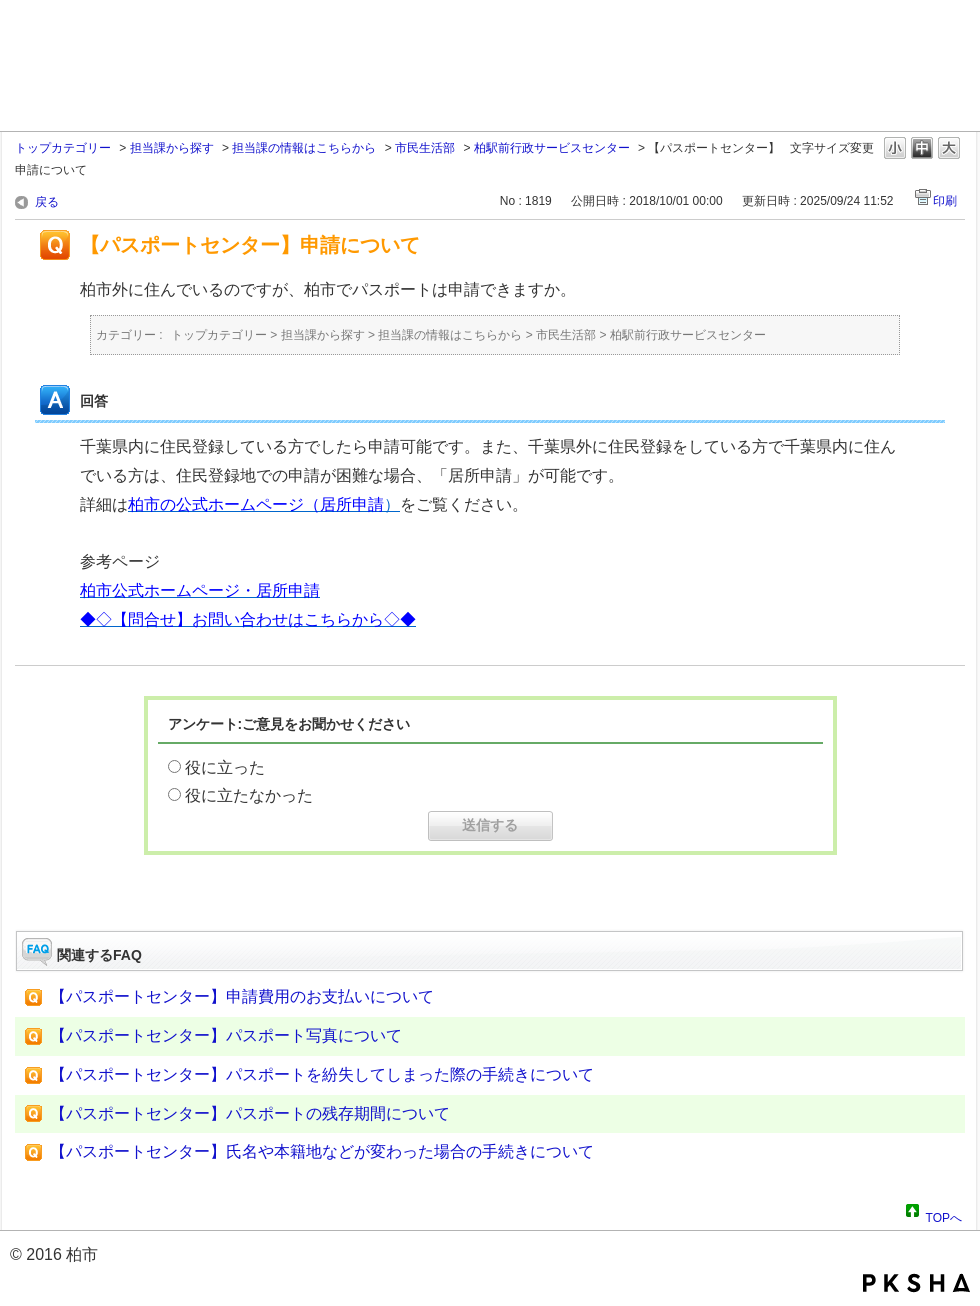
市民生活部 (425, 148)
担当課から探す (172, 148)
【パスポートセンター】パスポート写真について (226, 1035)
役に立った (225, 767)
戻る (47, 202)
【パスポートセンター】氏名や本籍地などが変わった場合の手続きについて (322, 1151)
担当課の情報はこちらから (304, 148)
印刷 (945, 201)
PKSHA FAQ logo (916, 1283)
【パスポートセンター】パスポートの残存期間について (250, 1113)
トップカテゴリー (63, 148)
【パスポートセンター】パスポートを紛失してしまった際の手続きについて (322, 1074)
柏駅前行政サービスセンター (552, 148)
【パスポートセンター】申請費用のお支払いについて (242, 996)
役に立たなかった (249, 795)
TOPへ (944, 1215)
